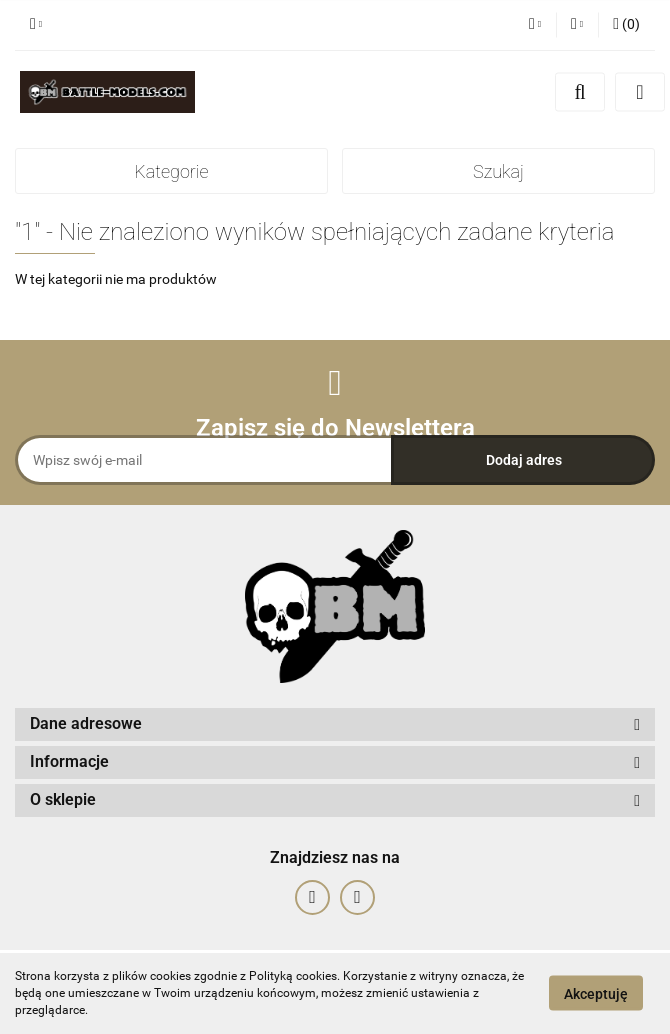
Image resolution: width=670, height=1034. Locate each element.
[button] (626, 25)
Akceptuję (596, 994)
